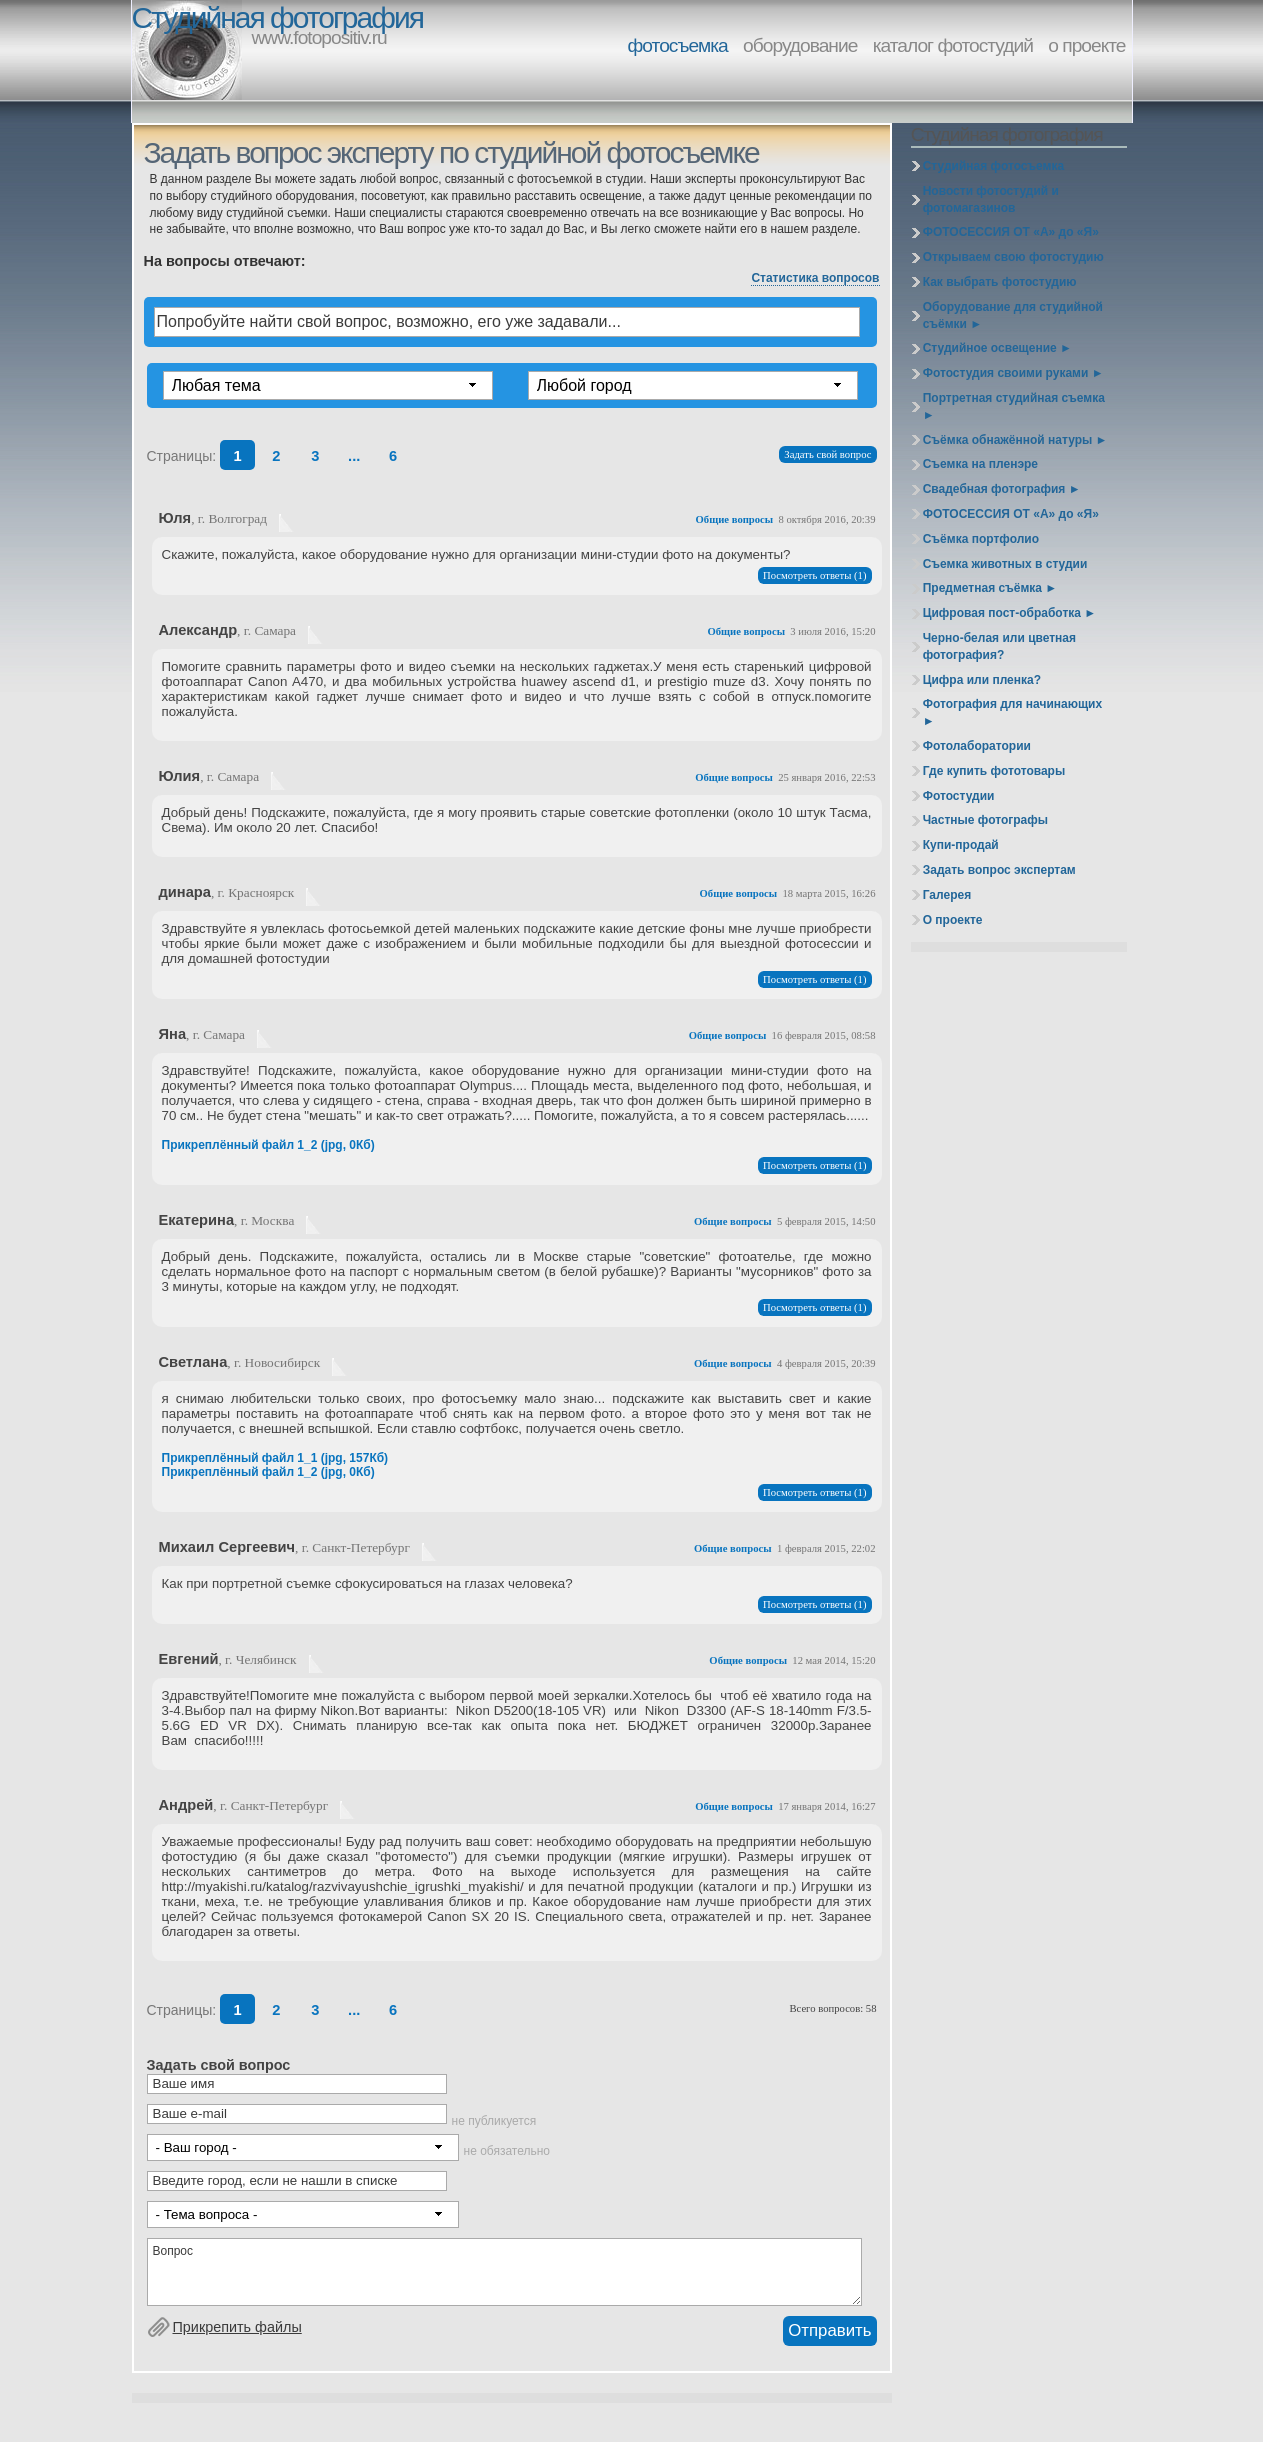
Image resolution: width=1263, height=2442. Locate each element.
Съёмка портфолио (981, 539)
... (354, 456)
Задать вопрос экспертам (999, 870)
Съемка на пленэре (980, 464)
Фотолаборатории (977, 746)
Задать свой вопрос (827, 454)
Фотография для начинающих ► (1012, 712)
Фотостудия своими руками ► (1013, 373)
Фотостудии (959, 796)
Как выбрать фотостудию (1000, 282)
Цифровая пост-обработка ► (1009, 613)
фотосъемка (678, 45)
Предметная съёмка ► (990, 588)
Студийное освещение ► (997, 348)
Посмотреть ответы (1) (814, 575)
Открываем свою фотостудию (1013, 257)
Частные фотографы (985, 820)
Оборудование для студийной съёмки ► (1013, 315)
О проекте (953, 920)
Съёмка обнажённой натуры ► (1015, 440)
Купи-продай (961, 845)
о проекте (1086, 45)
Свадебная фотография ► (1002, 489)
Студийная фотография (277, 17)
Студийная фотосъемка (993, 166)
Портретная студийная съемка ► (1014, 406)
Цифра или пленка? (982, 680)
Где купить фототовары (994, 771)
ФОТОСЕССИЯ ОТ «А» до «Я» (1011, 232)
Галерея (947, 895)
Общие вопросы (735, 519)
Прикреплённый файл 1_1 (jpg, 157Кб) (275, 1458)
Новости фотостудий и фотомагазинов (991, 199)
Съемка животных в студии (1005, 564)
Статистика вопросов (815, 278)
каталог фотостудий (953, 45)
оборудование (800, 45)
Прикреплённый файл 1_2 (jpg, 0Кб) (268, 1145)
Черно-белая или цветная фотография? (999, 646)
